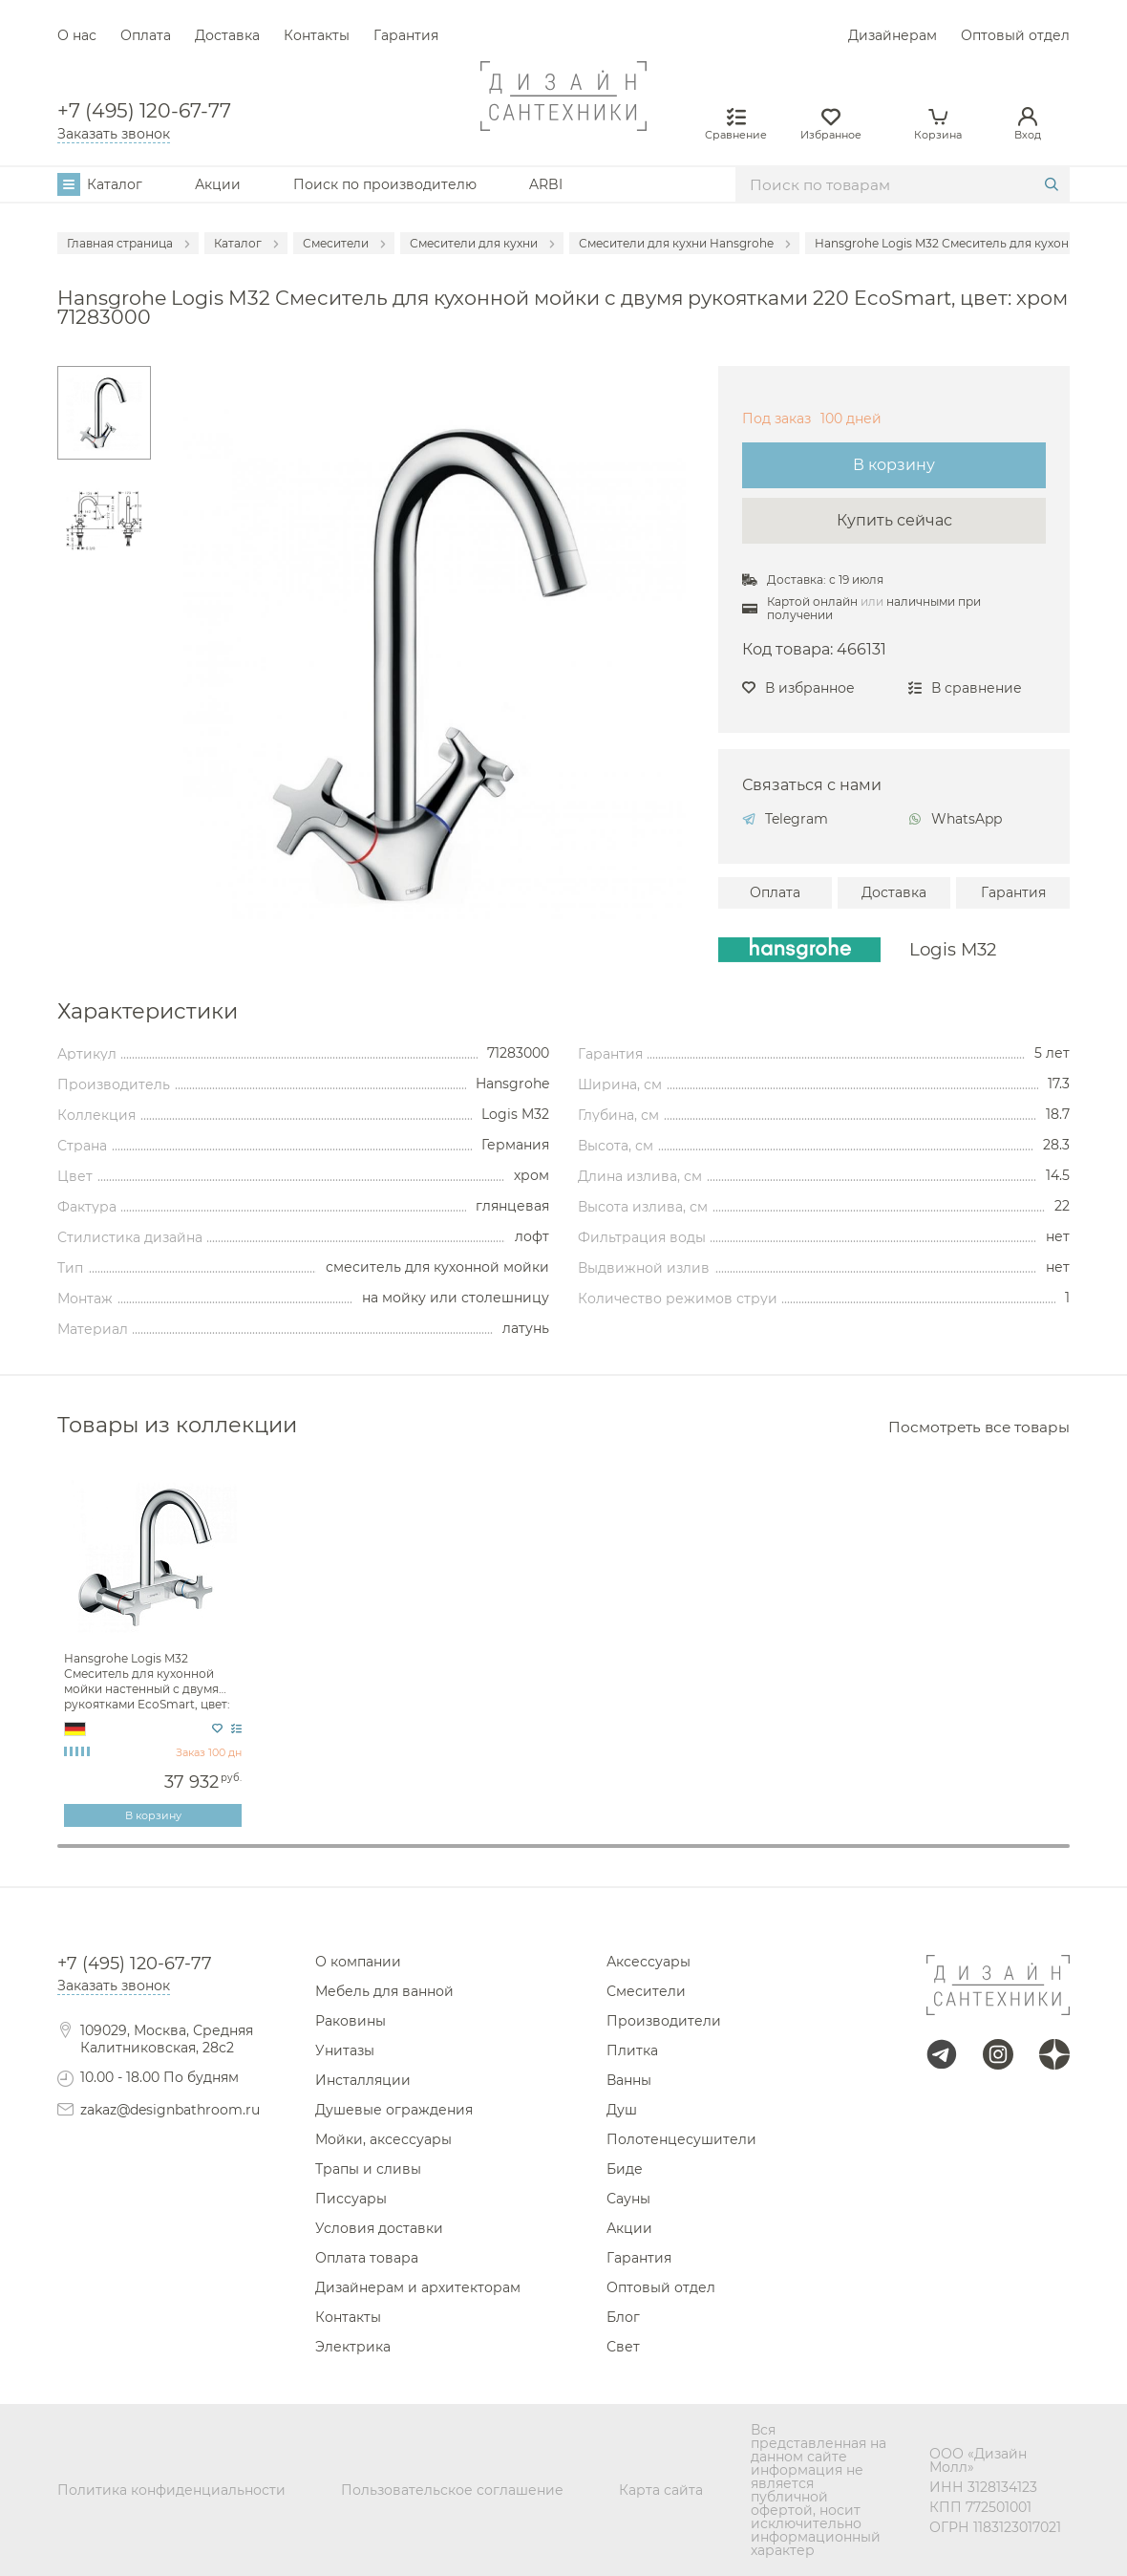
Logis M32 (952, 949)
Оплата (145, 35)
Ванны (628, 2080)
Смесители (646, 1991)
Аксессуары (648, 1961)
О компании (358, 1961)
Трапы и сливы (368, 2169)
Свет (623, 2346)
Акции (218, 184)
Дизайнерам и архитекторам (418, 2287)
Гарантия (405, 35)
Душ (621, 2109)
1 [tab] (563, 1846)
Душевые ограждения (394, 2109)
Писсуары (351, 2198)
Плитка (632, 2050)
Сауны (628, 2198)
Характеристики (147, 1010)
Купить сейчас (894, 520)
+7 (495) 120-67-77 (144, 111)
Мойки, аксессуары (383, 2139)
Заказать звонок (113, 133)
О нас (76, 35)
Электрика (353, 2346)
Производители (663, 2020)
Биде (624, 2169)
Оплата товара (366, 2257)
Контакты (317, 35)
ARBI (546, 184)
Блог (623, 2317)
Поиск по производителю (385, 184)
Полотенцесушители (681, 2139)
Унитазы (344, 2050)
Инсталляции (363, 2080)
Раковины (350, 2020)
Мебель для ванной (384, 1991)
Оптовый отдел (1015, 35)
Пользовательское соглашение (452, 2490)
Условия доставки (379, 2228)
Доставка (227, 35)
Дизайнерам (892, 35)
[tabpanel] (155, 1647)
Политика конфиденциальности (171, 2490)
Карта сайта (661, 2490)
